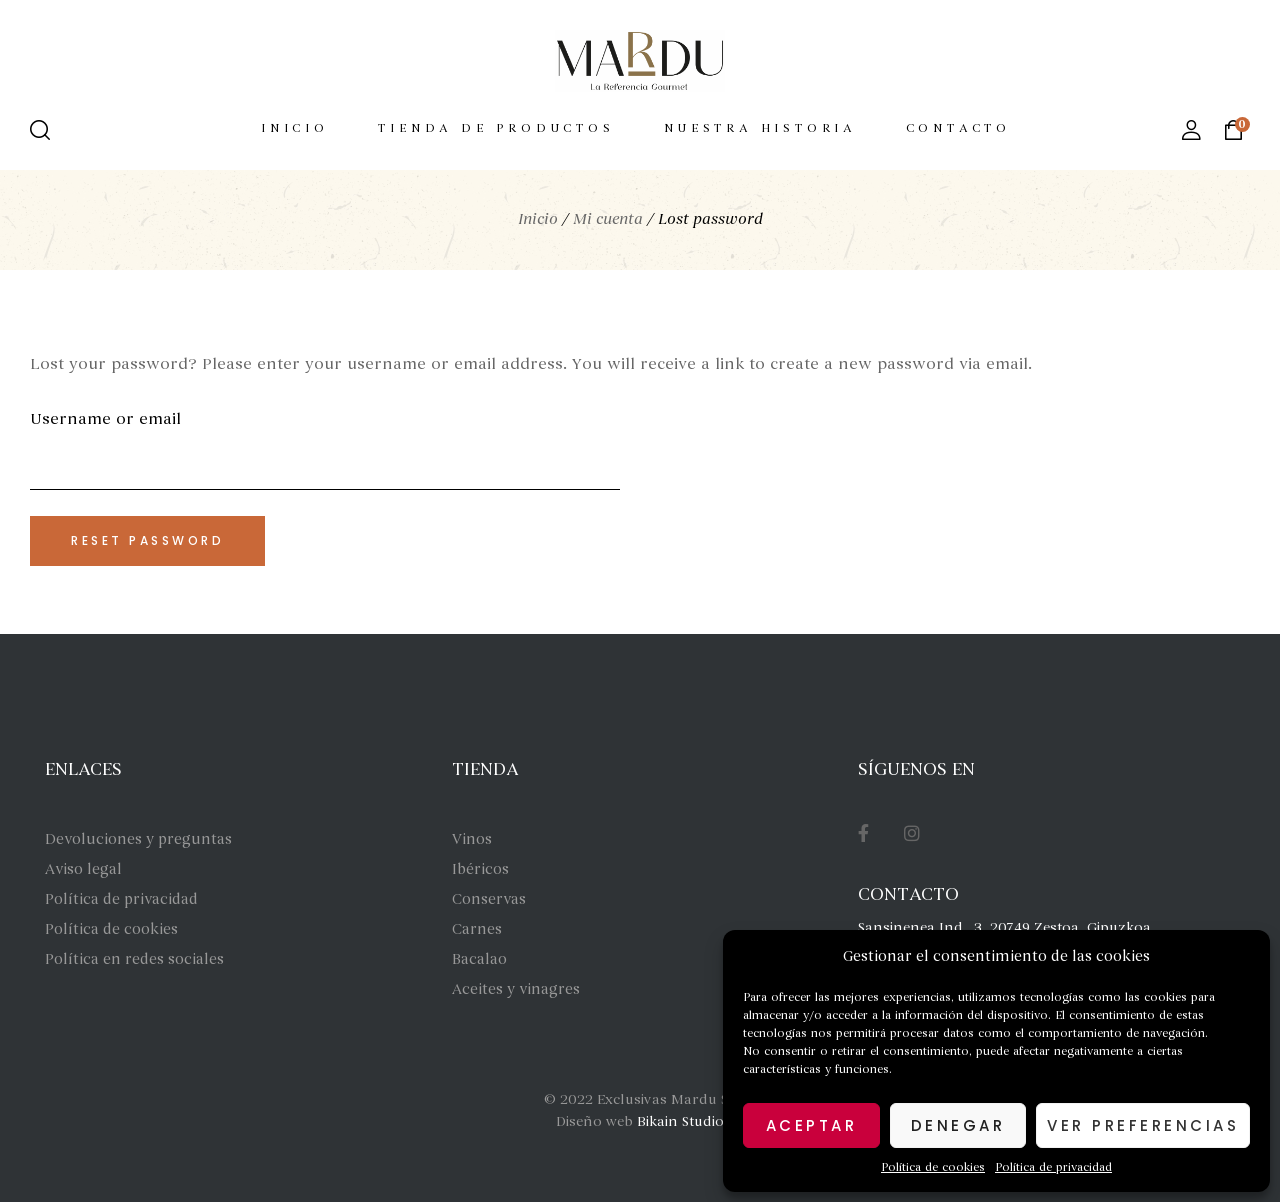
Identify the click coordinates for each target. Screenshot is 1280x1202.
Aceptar (812, 1125)
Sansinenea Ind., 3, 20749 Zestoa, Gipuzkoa (1004, 927)
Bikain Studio (680, 1121)
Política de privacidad (1053, 1167)
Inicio (538, 219)
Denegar (958, 1125)
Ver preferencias (1143, 1125)
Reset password (147, 540)
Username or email (105, 419)
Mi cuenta (608, 219)
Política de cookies (933, 1167)
